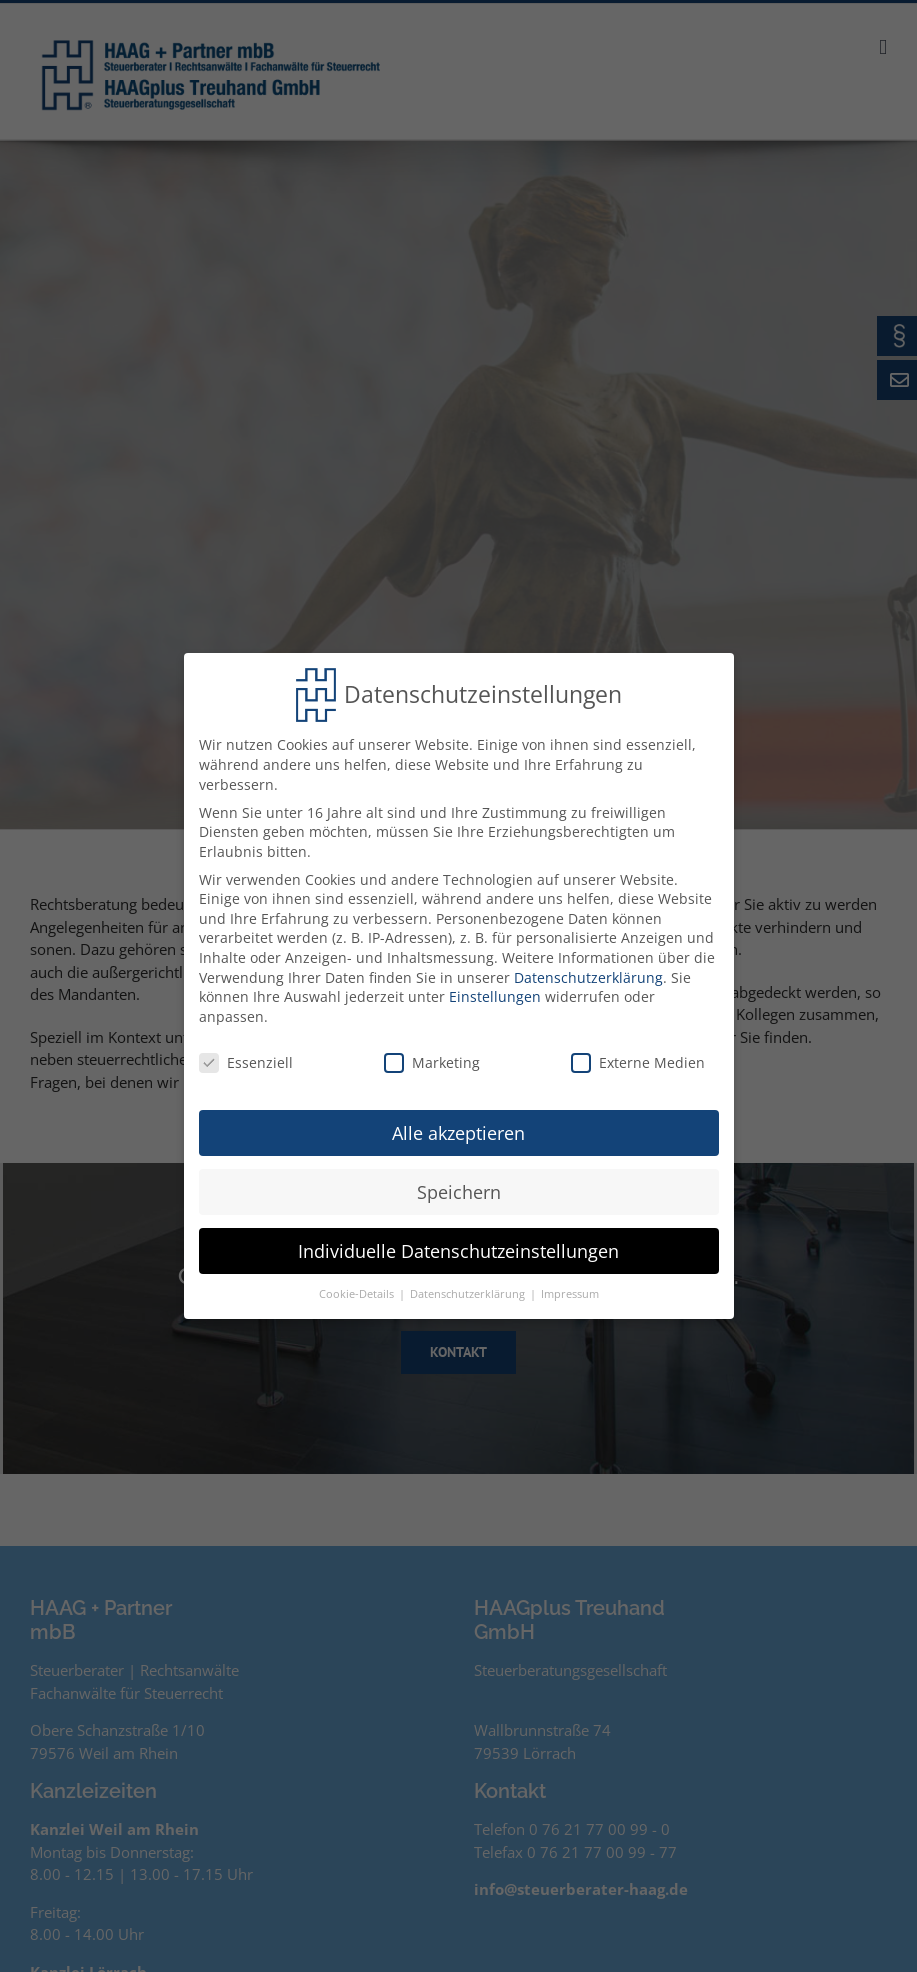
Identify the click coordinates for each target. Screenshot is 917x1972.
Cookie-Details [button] (358, 1289)
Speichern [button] (459, 1186)
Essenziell (246, 1056)
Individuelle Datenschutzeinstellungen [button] (458, 1245)
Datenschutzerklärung (588, 971)
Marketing (432, 1056)
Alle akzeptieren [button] (458, 1127)
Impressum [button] (570, 1289)
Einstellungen (495, 991)
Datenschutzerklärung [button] (469, 1289)
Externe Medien (638, 1056)
